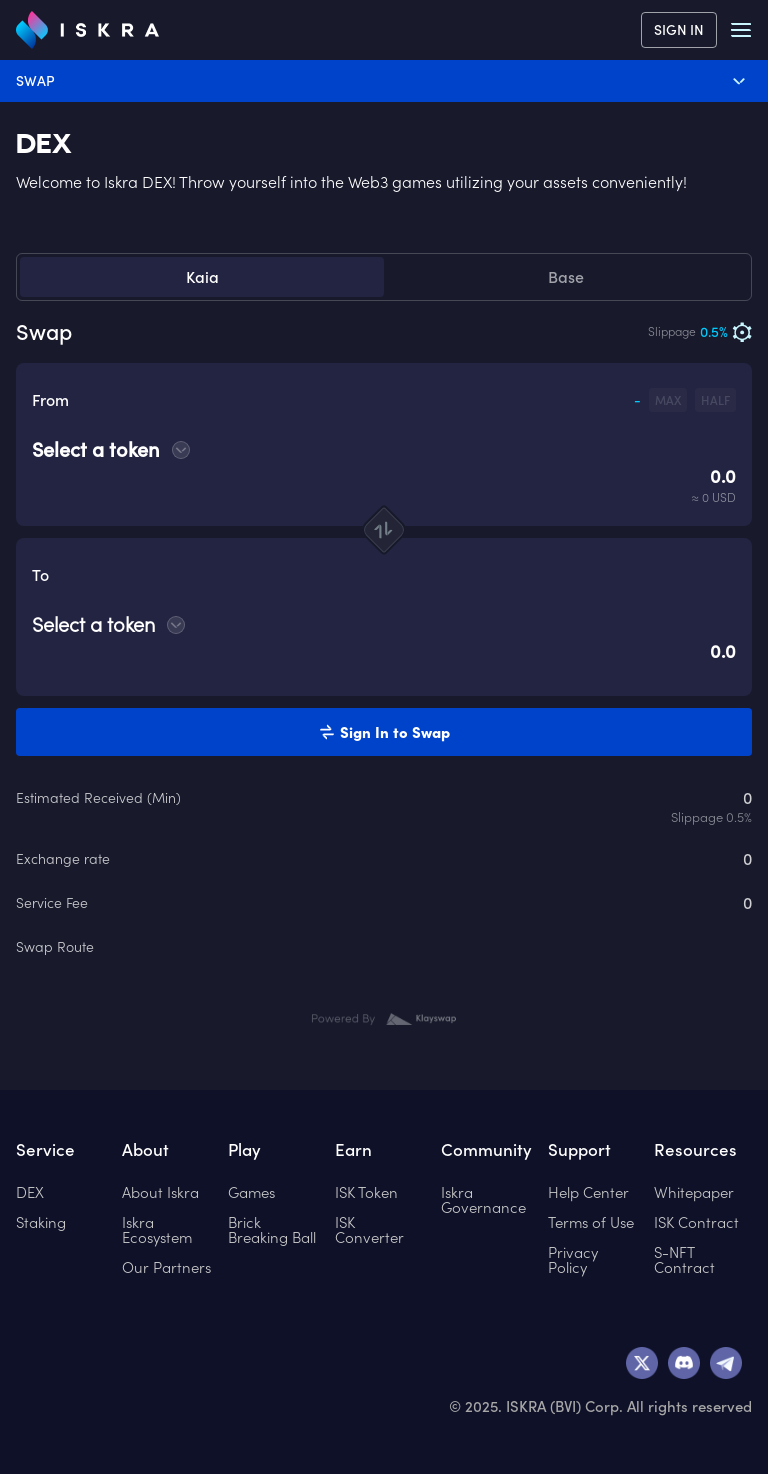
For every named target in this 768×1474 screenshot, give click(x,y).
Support (579, 1150)
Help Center (588, 1192)
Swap (382, 81)
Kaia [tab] (202, 277)
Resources (695, 1150)
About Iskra (160, 1192)
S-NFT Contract (684, 1260)
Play (244, 1150)
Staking (41, 1222)
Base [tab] (566, 277)
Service (45, 1150)
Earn (353, 1150)
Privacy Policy (573, 1260)
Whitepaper (694, 1192)
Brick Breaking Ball (272, 1230)
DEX (44, 144)
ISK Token (366, 1192)
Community (486, 1150)
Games (251, 1192)
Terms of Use (591, 1222)
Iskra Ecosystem (157, 1230)
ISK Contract (696, 1222)
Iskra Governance (483, 1200)
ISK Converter (369, 1230)
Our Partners (166, 1267)
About (145, 1150)
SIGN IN (679, 30)
